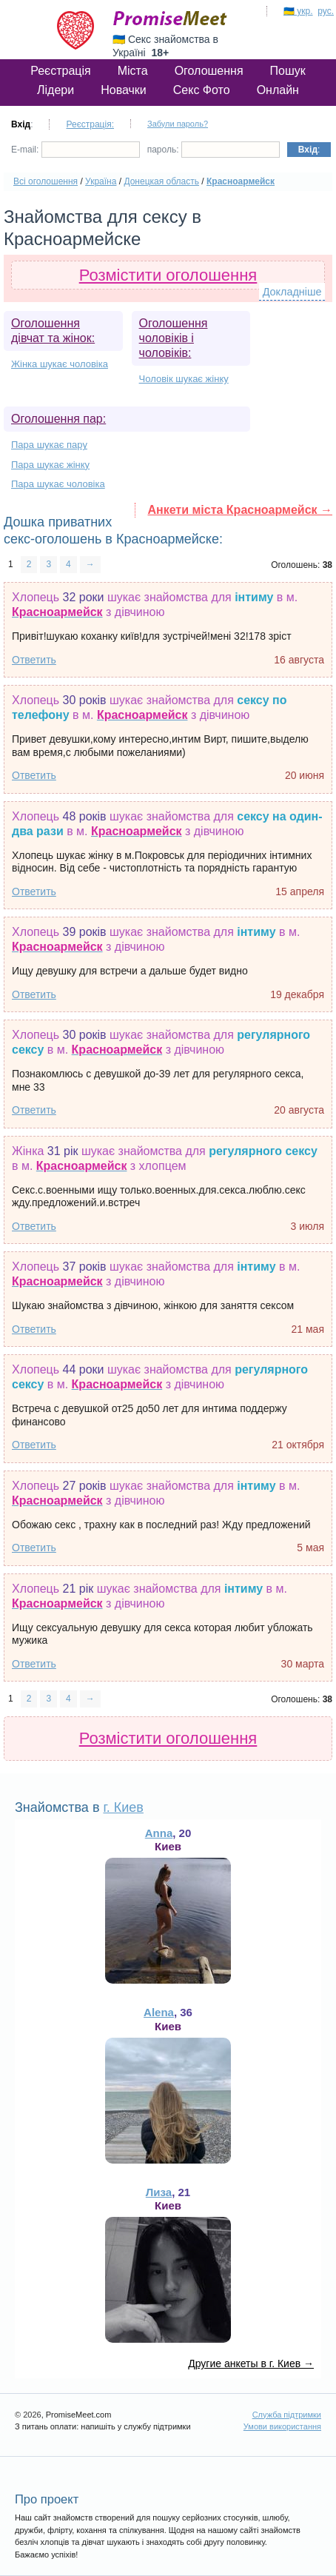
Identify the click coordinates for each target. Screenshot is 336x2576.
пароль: (213, 149)
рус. (325, 11)
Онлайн (278, 90)
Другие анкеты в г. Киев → (251, 2363)
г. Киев (123, 1807)
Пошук (288, 70)
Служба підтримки (286, 2414)
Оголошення (209, 70)
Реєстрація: (90, 124)
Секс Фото (201, 90)
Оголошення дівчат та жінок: (53, 330)
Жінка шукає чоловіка (59, 363)
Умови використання (282, 2426)
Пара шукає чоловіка (58, 483)
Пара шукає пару (49, 444)
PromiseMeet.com (170, 18)
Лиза (159, 2192)
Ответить (34, 660)
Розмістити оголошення (168, 275)
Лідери (55, 90)
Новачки (124, 90)
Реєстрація (60, 70)
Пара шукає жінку (50, 464)
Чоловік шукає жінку (184, 378)
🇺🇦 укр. (298, 11)
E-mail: (75, 149)
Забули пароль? (177, 123)
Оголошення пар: (58, 418)
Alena (159, 2012)
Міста (133, 70)
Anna (159, 1833)
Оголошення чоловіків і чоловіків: (173, 338)
